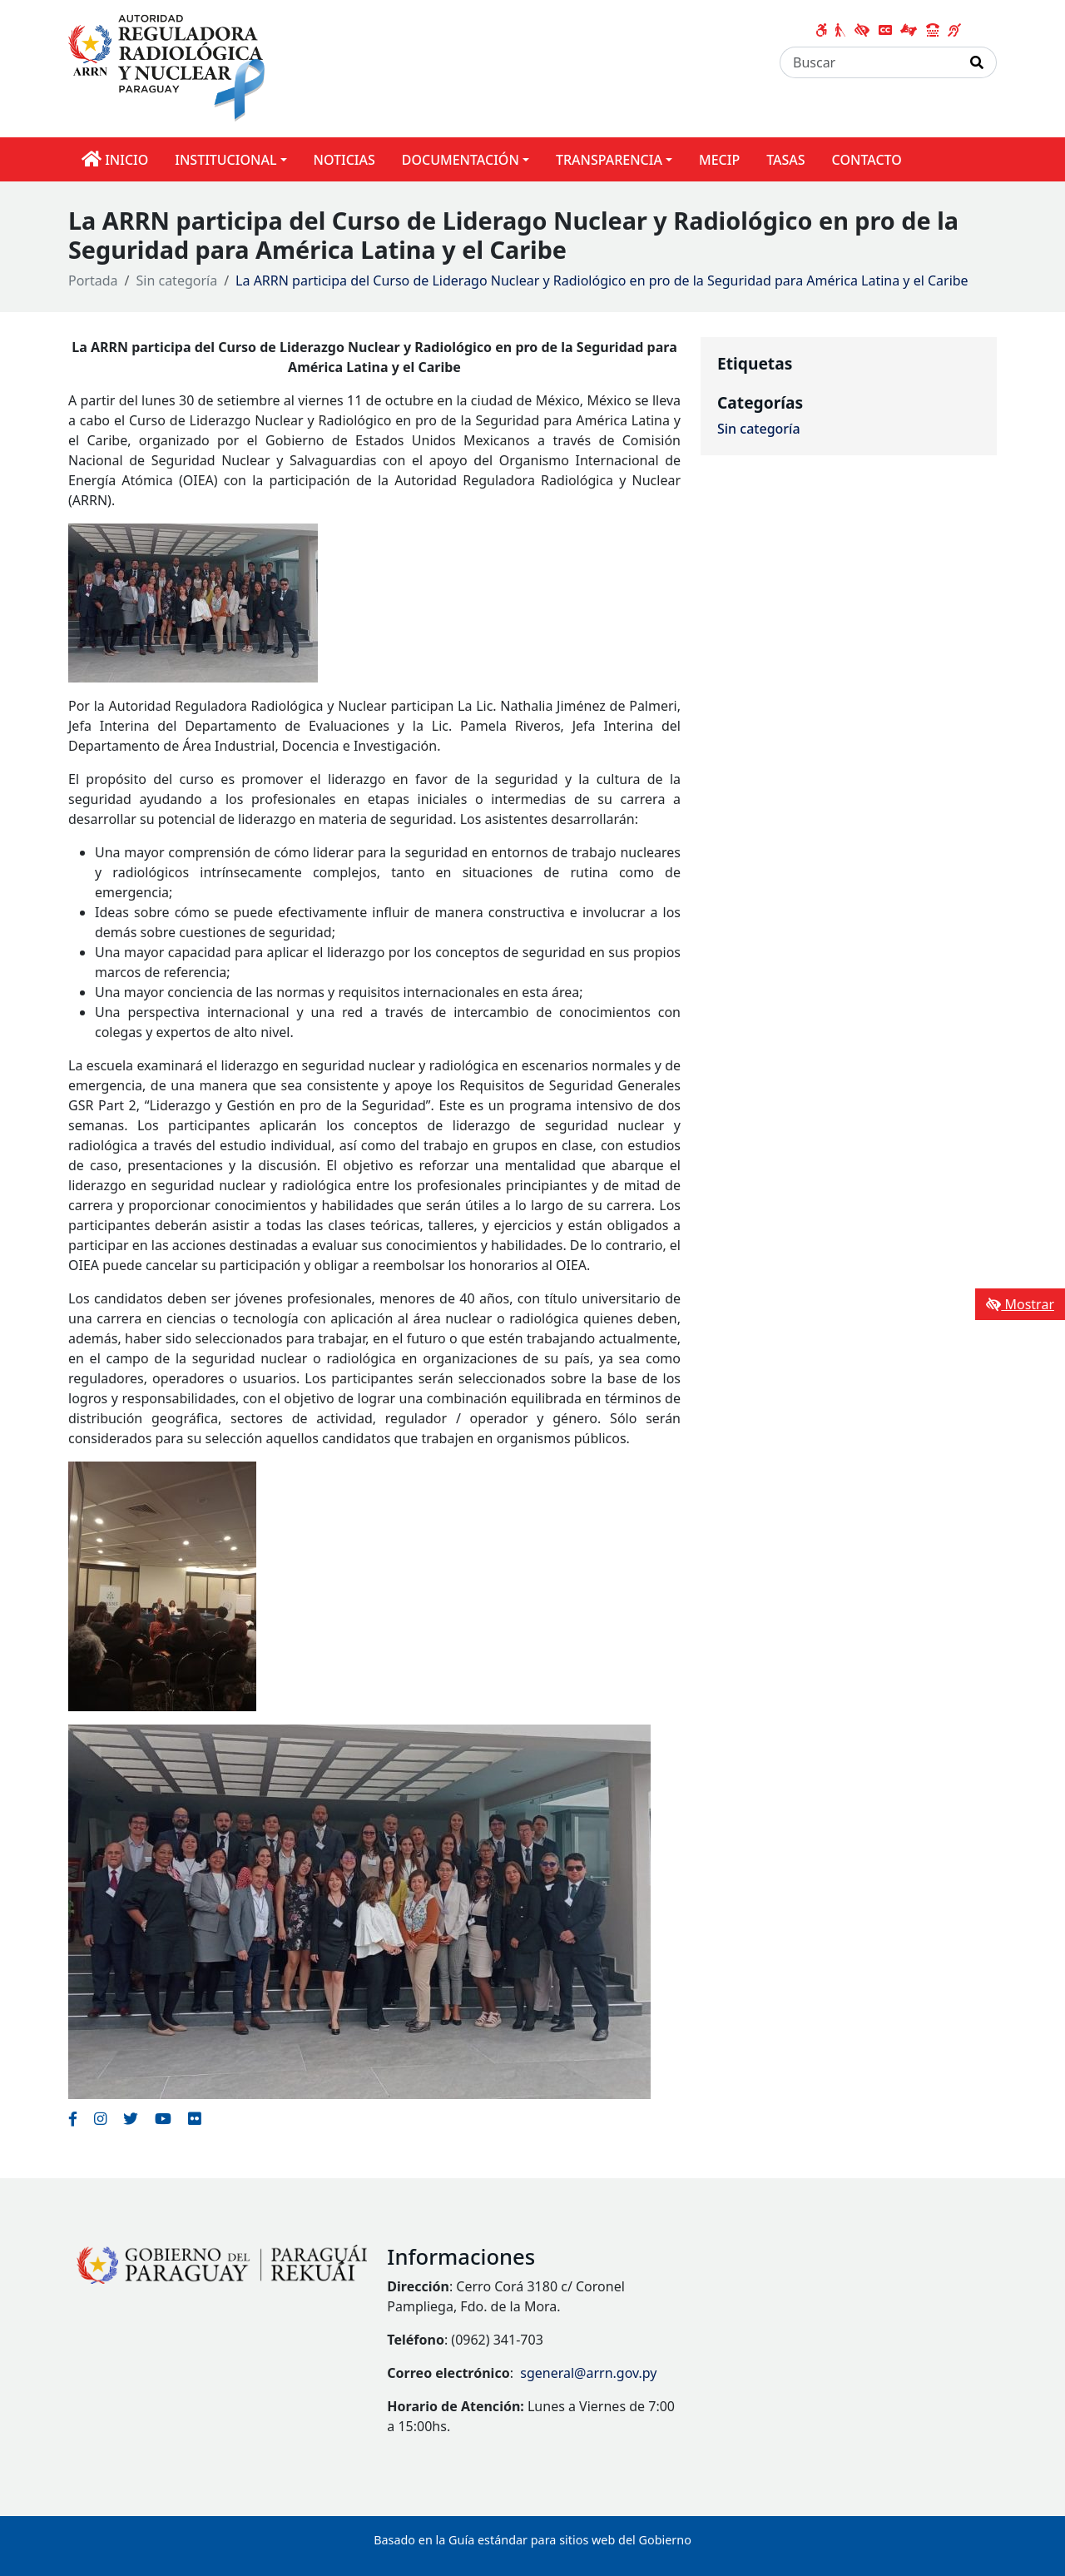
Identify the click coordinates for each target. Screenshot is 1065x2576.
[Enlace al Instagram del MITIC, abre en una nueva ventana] (100, 2118)
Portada (93, 280)
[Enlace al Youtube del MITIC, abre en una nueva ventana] (163, 2118)
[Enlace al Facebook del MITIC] (72, 2118)
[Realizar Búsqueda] (977, 62)
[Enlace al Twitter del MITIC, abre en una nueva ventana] (130, 2118)
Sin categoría (177, 280)
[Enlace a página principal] (171, 67)
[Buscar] (869, 62)
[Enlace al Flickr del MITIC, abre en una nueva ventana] (194, 2118)
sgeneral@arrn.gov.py (588, 2373)
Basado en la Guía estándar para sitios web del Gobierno (532, 2540)
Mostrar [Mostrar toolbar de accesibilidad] (1020, 1304)
